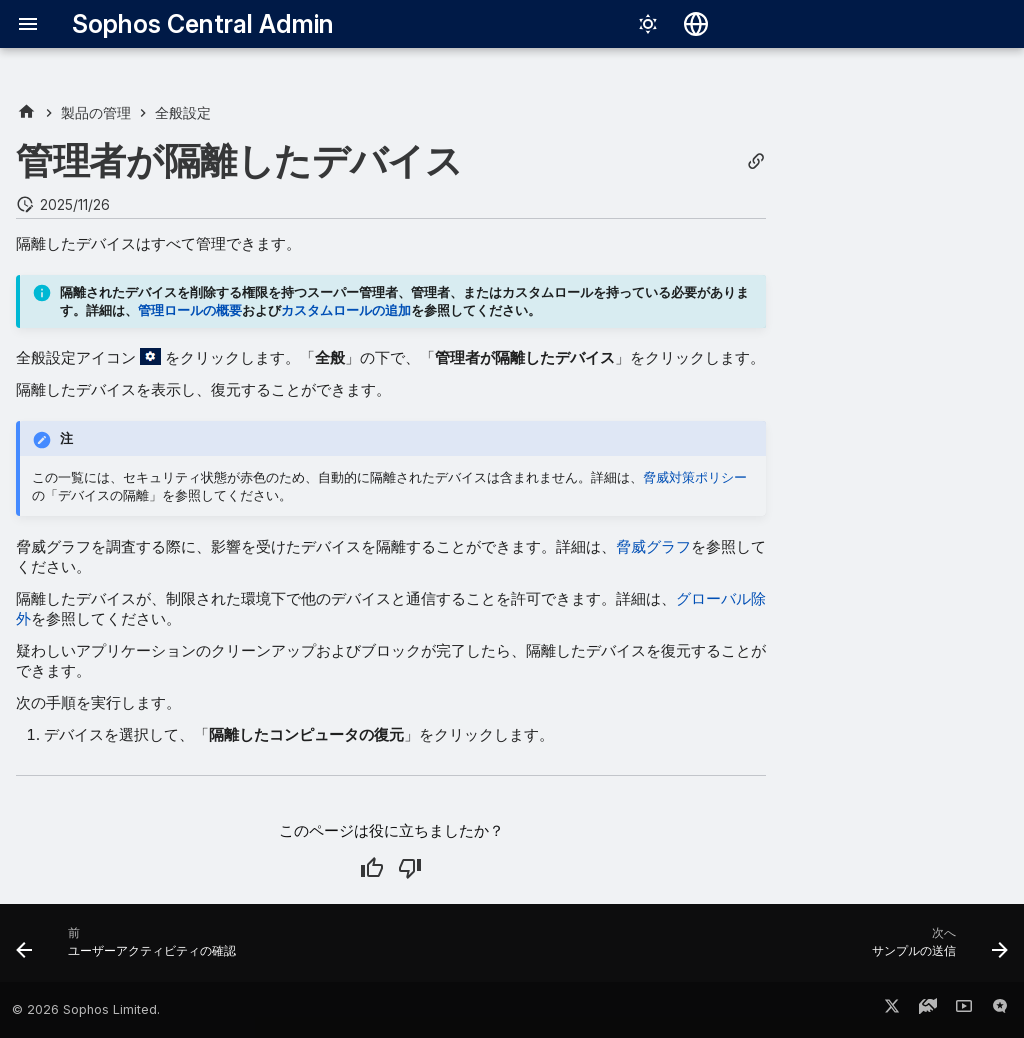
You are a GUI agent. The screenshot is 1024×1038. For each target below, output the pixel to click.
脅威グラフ (653, 546)
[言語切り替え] (696, 24)
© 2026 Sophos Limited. (86, 1009)
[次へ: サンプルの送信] (935, 949)
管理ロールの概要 (190, 310)
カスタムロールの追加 (346, 310)
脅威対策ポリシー (695, 477)
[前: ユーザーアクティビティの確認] (131, 949)
